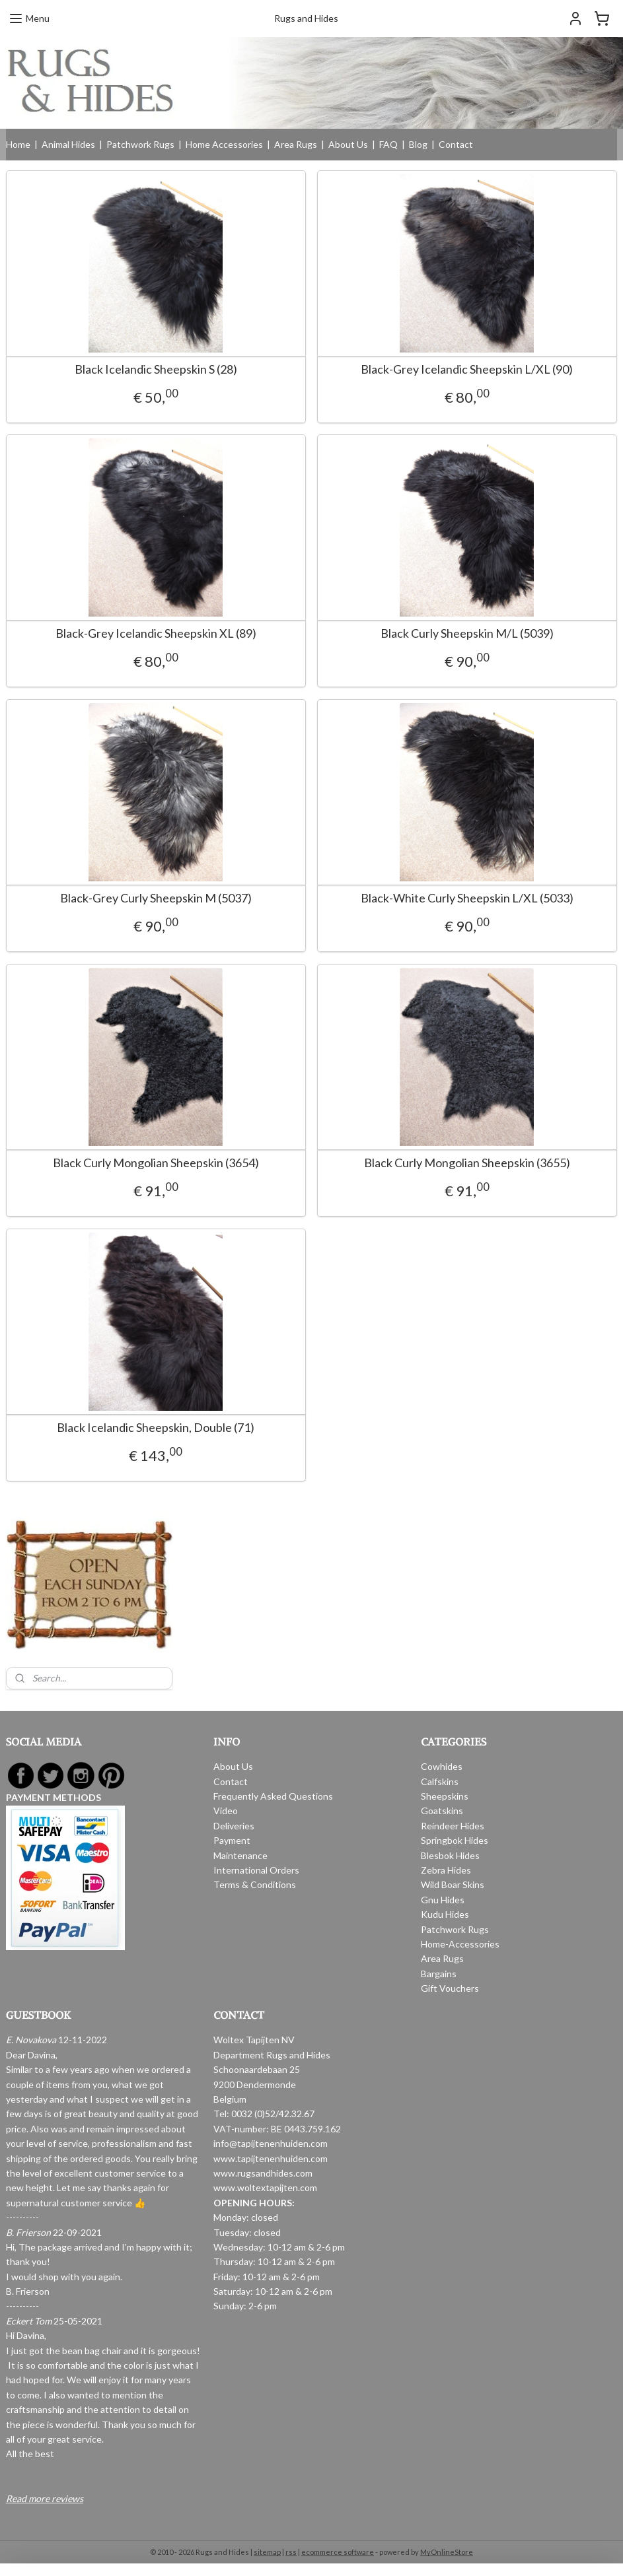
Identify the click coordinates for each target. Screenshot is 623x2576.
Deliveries (233, 1825)
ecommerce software (337, 2552)
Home (18, 144)
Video (225, 1810)
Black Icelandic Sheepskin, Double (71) (155, 1428)
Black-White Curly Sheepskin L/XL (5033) (467, 898)
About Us (348, 144)
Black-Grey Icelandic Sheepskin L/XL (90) (467, 369)
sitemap (267, 2552)
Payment (231, 1840)
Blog (418, 144)
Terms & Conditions (254, 1884)
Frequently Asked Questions (273, 1796)
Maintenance (240, 1855)
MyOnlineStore (446, 2552)
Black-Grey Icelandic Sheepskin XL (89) (155, 633)
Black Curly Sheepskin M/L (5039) (467, 633)
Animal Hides (68, 144)
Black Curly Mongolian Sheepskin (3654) (156, 1163)
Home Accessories (224, 144)
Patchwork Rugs (140, 144)
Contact (456, 144)
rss (291, 2552)
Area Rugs (295, 144)
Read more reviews (44, 2498)
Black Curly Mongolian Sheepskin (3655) (467, 1163)
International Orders (256, 1870)
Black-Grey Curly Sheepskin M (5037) (156, 898)
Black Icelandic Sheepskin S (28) (156, 369)
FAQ (388, 144)
